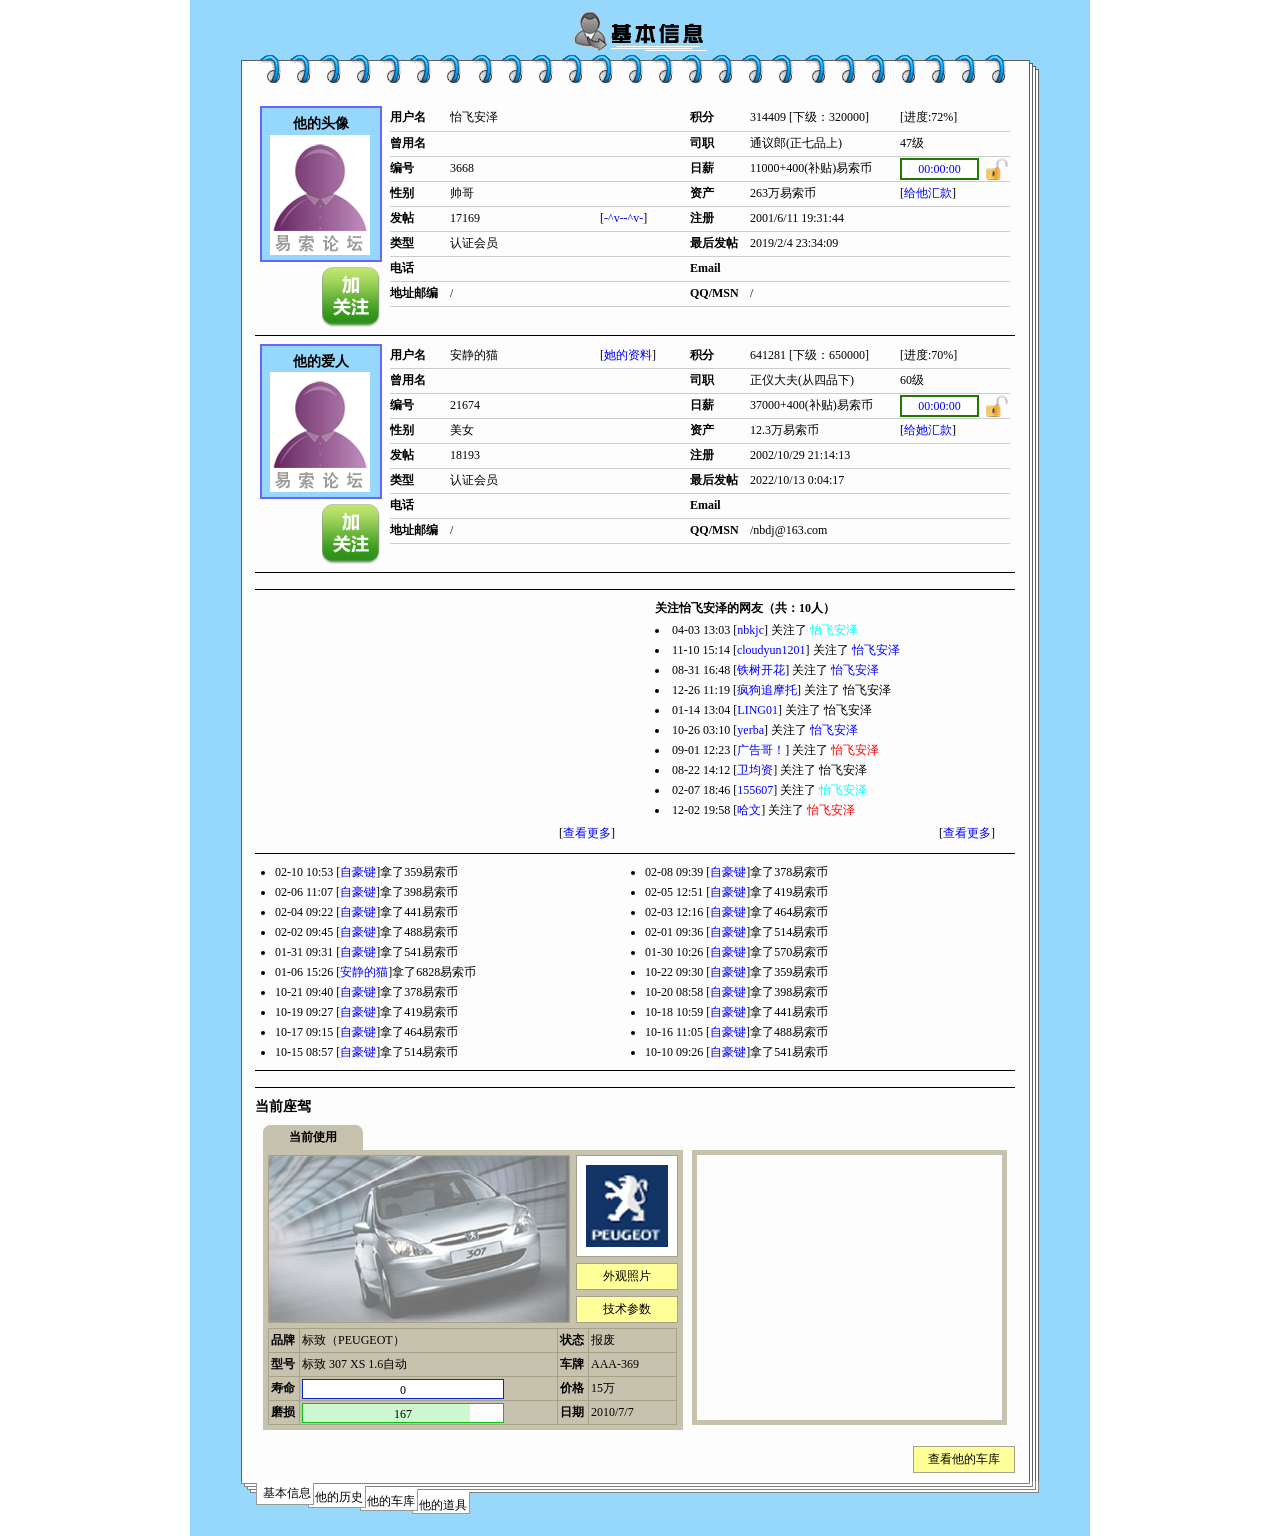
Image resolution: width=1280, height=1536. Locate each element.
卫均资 (755, 770)
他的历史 (339, 1497)
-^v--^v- (623, 218)
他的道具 (443, 1505)
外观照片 (627, 1276)
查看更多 (587, 833)
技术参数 (627, 1309)
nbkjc (750, 630)
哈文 (749, 810)
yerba (750, 730)
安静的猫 (364, 972)
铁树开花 (761, 670)
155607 (755, 790)
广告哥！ (761, 750)
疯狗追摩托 (767, 690)
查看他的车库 (964, 1459)
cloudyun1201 (771, 650)
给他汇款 (928, 193)
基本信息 (287, 1493)
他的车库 (391, 1501)
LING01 (757, 710)
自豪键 (358, 872)
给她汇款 (928, 430)
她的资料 (628, 355)
